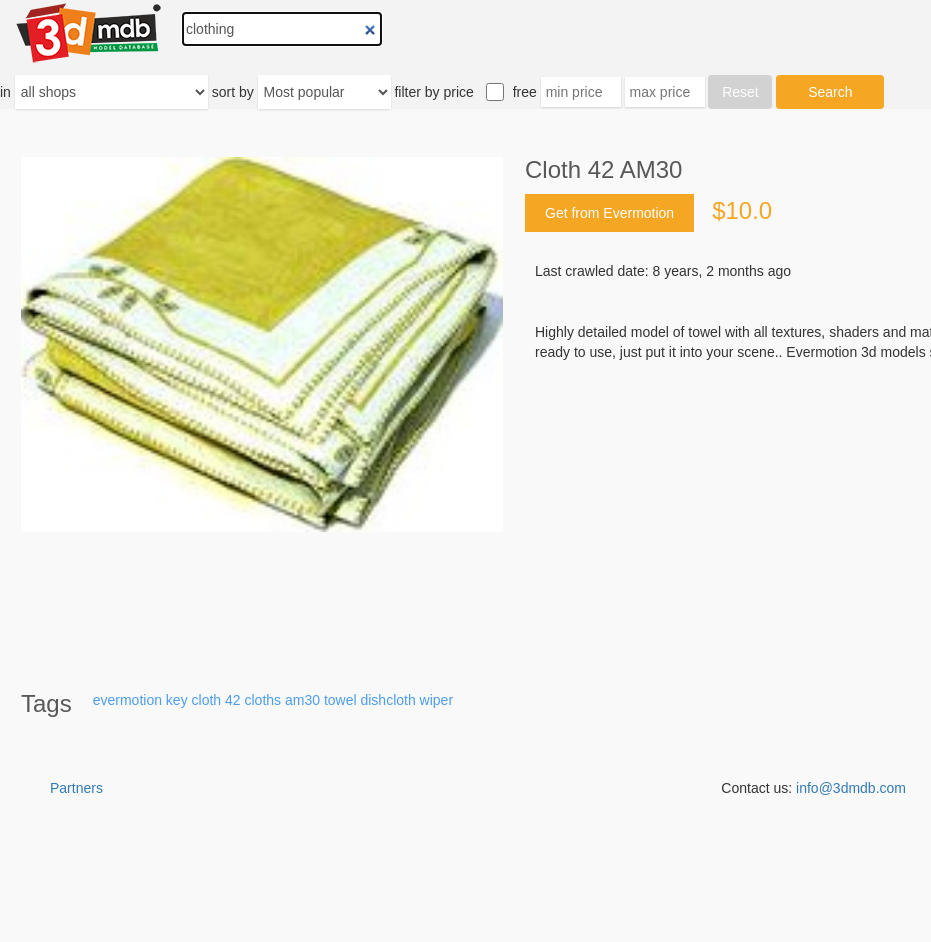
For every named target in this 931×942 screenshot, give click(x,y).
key (177, 700)
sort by (233, 92)
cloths (262, 700)
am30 (302, 700)
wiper (436, 700)
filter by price (433, 92)
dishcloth (387, 700)
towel (340, 700)
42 (233, 700)
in (5, 92)
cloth (207, 700)
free (525, 92)
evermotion (127, 700)
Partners (76, 788)
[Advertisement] (466, 892)
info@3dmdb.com (851, 788)
